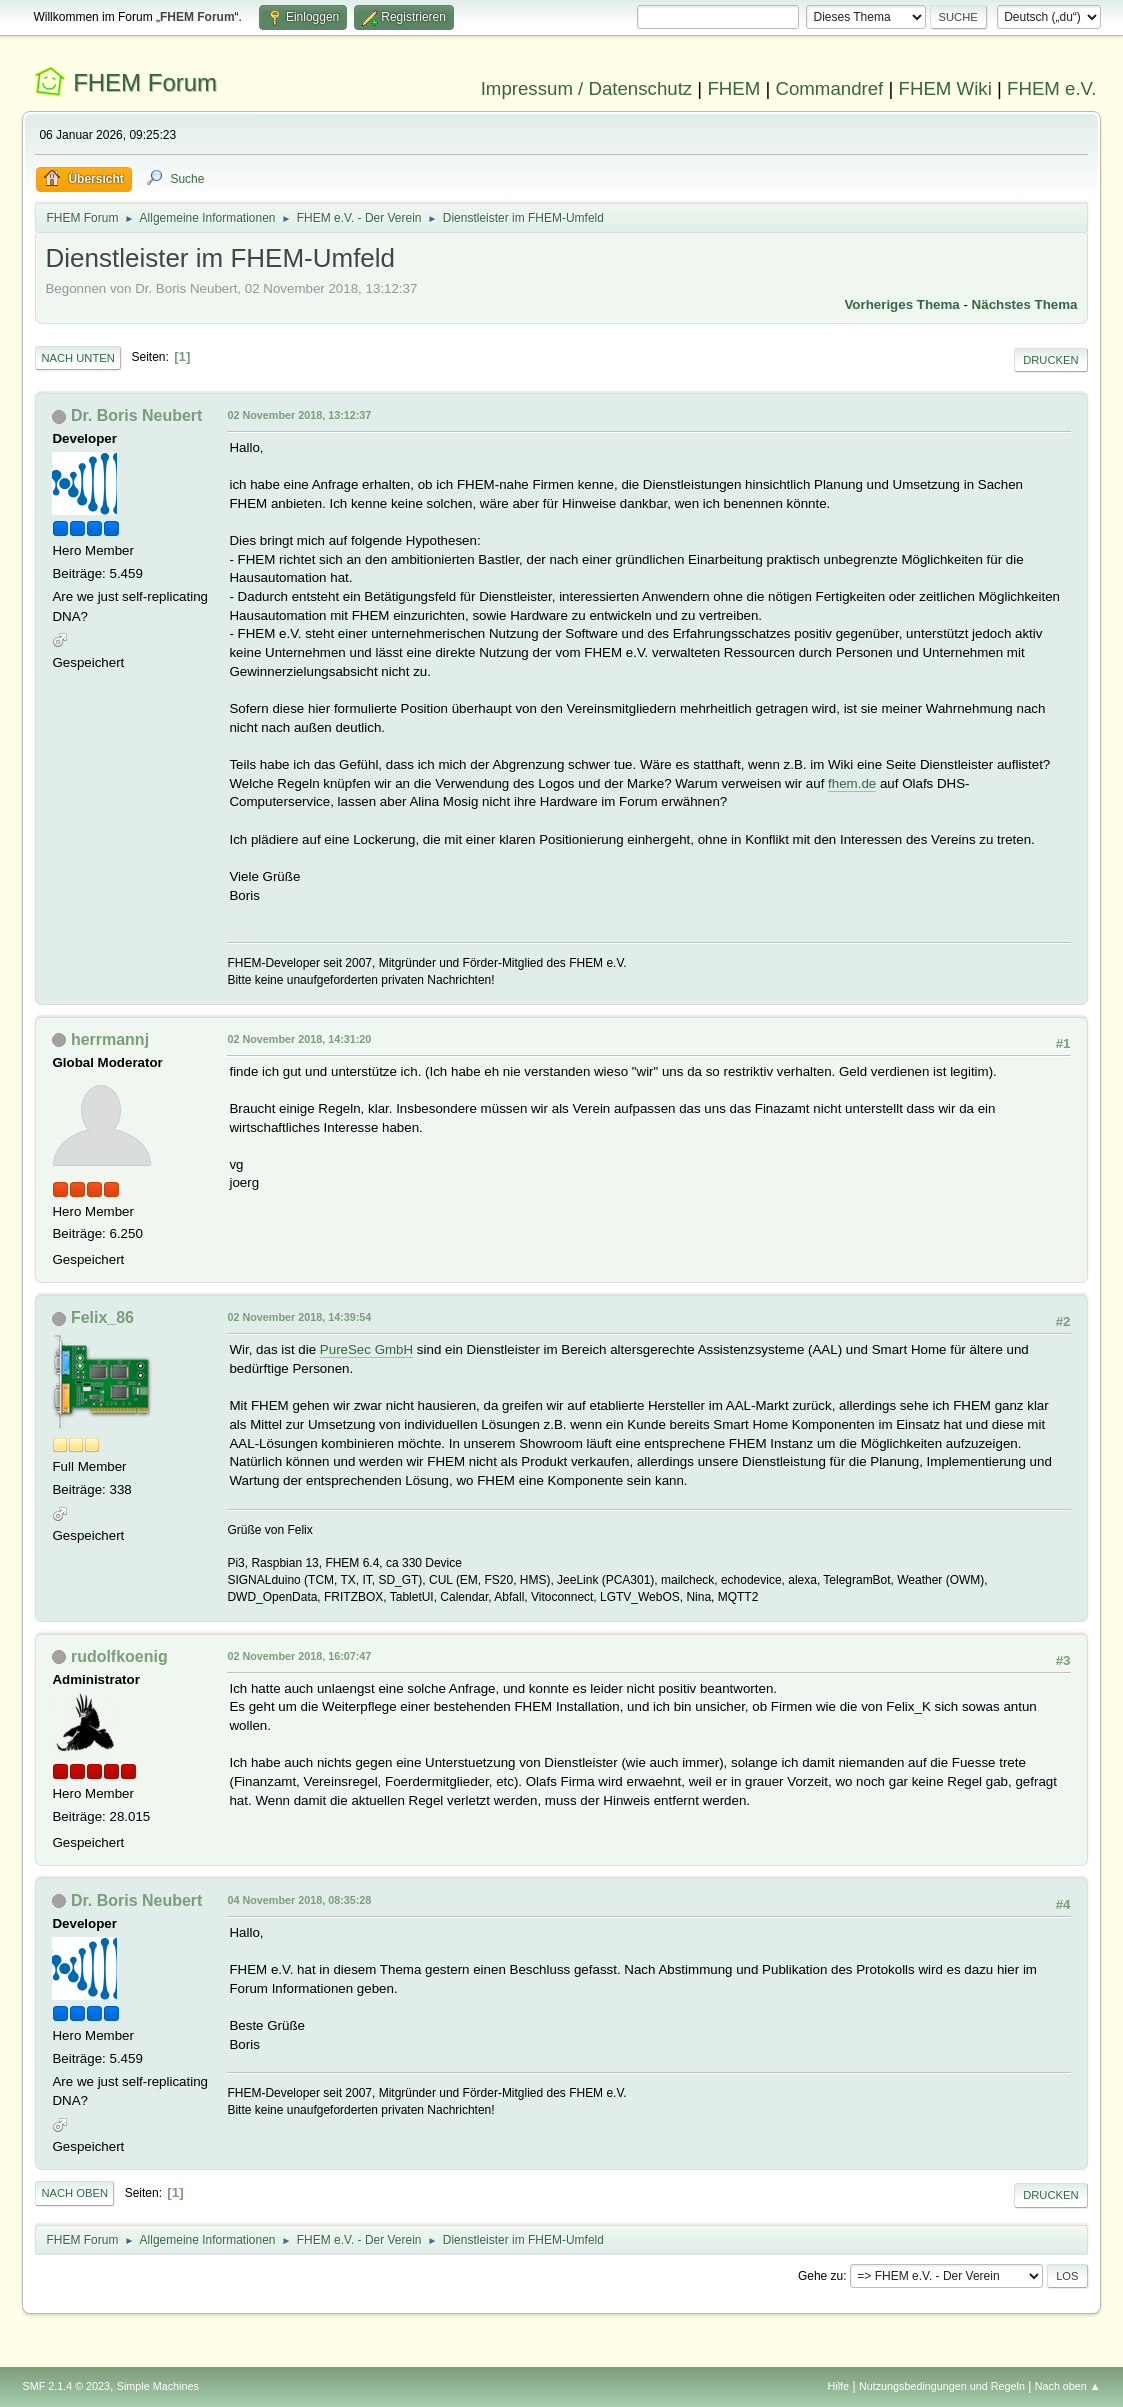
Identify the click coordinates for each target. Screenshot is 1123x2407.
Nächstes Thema (1025, 304)
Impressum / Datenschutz (587, 88)
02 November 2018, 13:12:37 (299, 415)
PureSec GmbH (366, 1349)
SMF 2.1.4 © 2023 (66, 2386)
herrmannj (110, 1039)
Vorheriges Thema (901, 304)
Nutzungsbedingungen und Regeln (942, 2386)
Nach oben (74, 2193)
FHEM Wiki (945, 88)
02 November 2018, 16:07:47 (299, 1656)
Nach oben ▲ (1068, 2386)
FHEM (733, 88)
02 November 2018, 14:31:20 (299, 1039)
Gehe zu (820, 2276)
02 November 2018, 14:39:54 (299, 1317)
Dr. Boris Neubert (136, 415)
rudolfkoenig (119, 1656)
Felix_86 (102, 1317)
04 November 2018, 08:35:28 (299, 1900)
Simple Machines (158, 2386)
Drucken (1050, 360)
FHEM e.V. (1052, 88)
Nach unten (77, 358)
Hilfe (839, 2386)
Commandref (829, 88)
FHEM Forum (145, 82)
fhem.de (852, 783)
